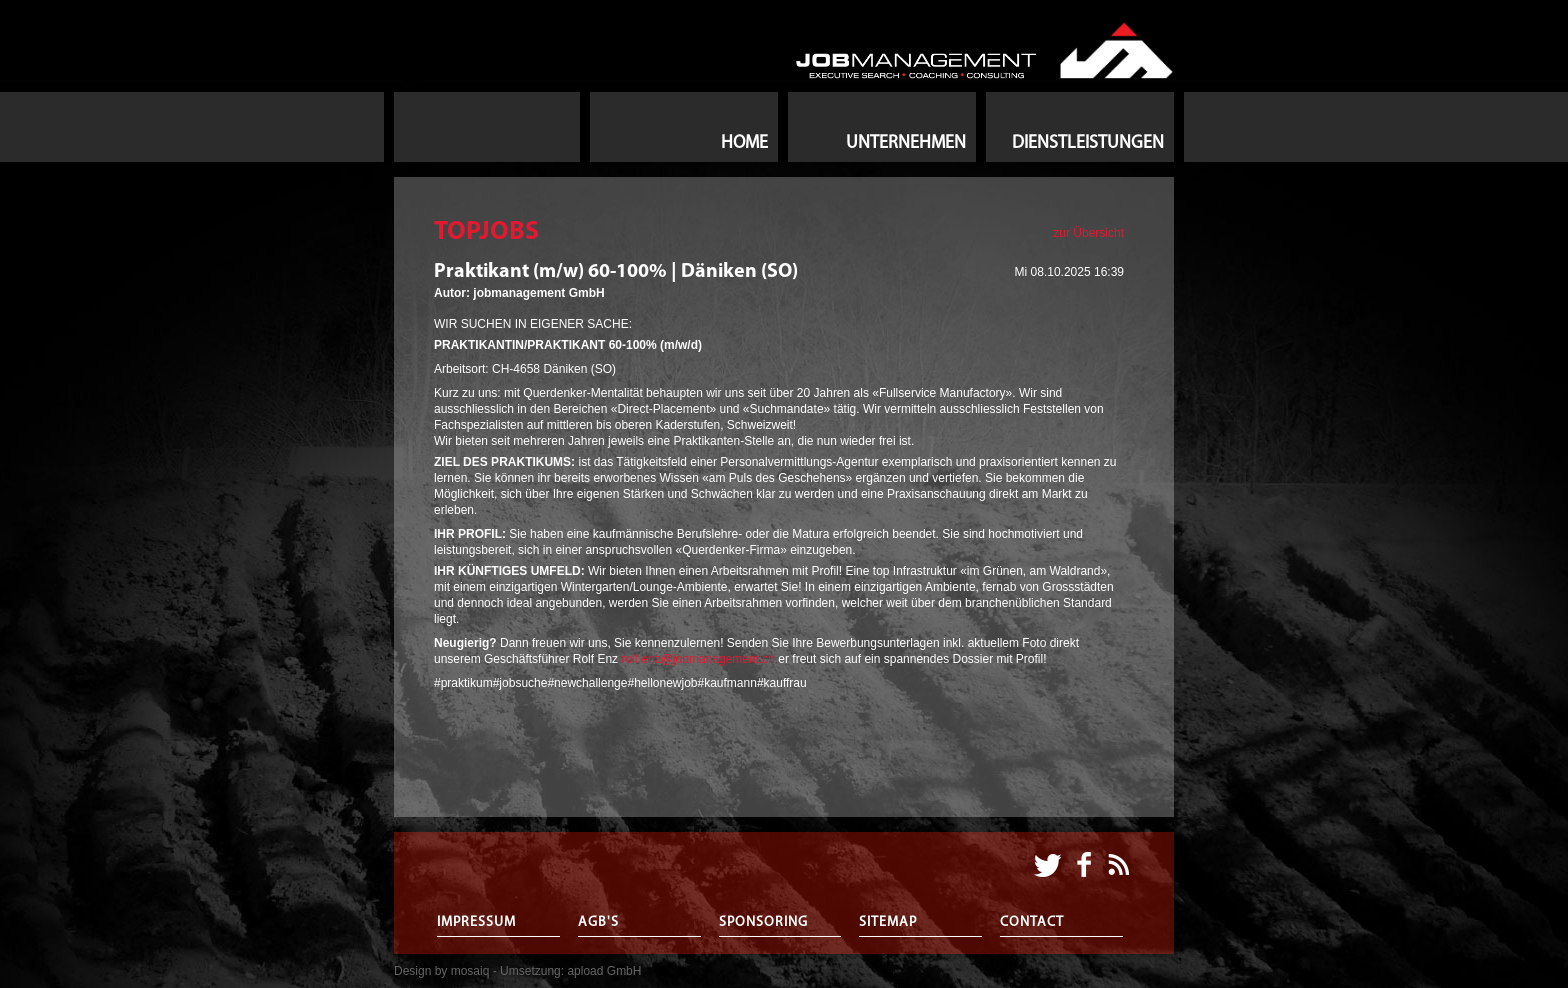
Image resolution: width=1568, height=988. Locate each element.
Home (744, 143)
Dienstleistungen (1088, 143)
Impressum (476, 922)
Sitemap (888, 922)
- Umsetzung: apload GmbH (567, 971)
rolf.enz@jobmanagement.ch (699, 659)
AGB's (598, 922)
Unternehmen (906, 143)
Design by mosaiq (441, 971)
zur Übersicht (1088, 233)
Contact (1032, 922)
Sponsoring (763, 922)
